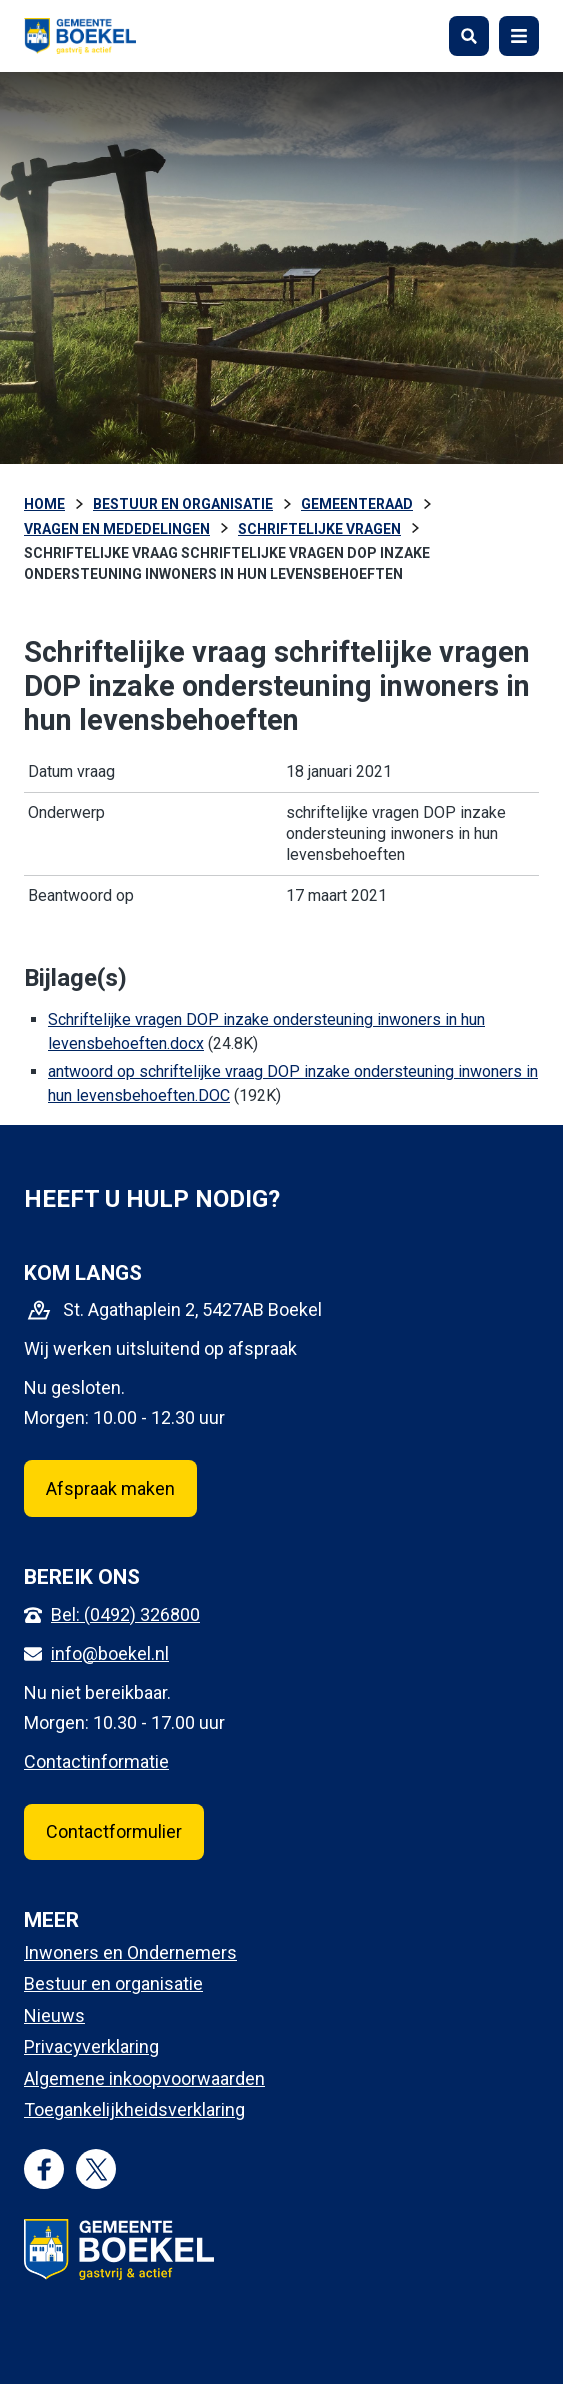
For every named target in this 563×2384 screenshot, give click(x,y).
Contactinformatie (96, 1761)
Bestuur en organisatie (113, 1983)
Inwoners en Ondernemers (130, 1952)
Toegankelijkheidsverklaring (134, 2109)
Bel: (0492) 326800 (125, 1614)
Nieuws (54, 2015)
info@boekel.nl (110, 1653)
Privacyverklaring (91, 2046)
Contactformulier (114, 1831)
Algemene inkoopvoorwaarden (144, 2078)
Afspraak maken (110, 1488)
